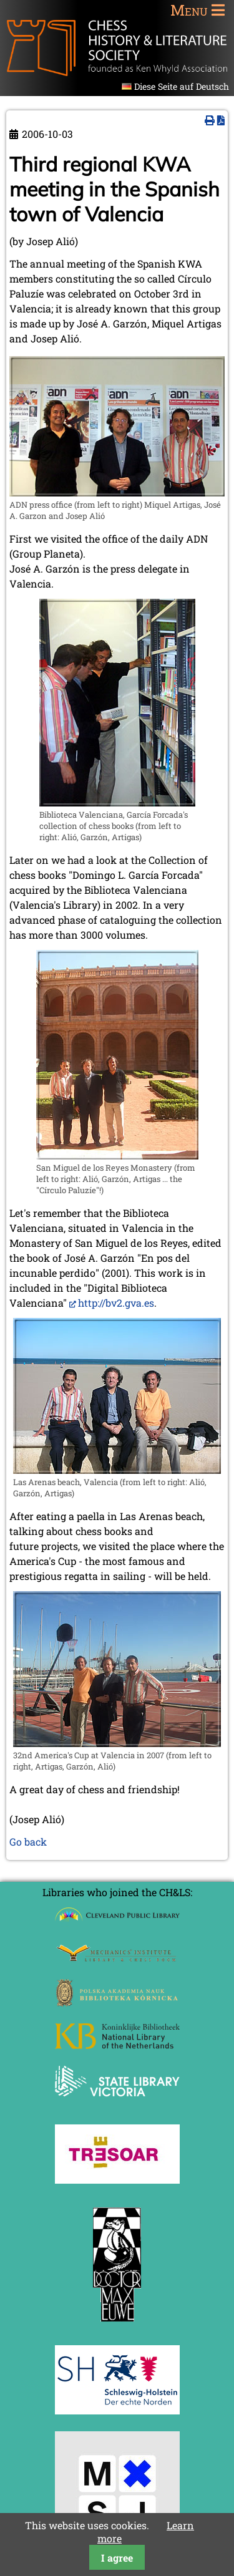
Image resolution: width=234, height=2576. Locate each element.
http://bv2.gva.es (116, 1302)
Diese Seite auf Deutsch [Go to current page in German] (181, 86)
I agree (117, 2557)
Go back (28, 1841)
